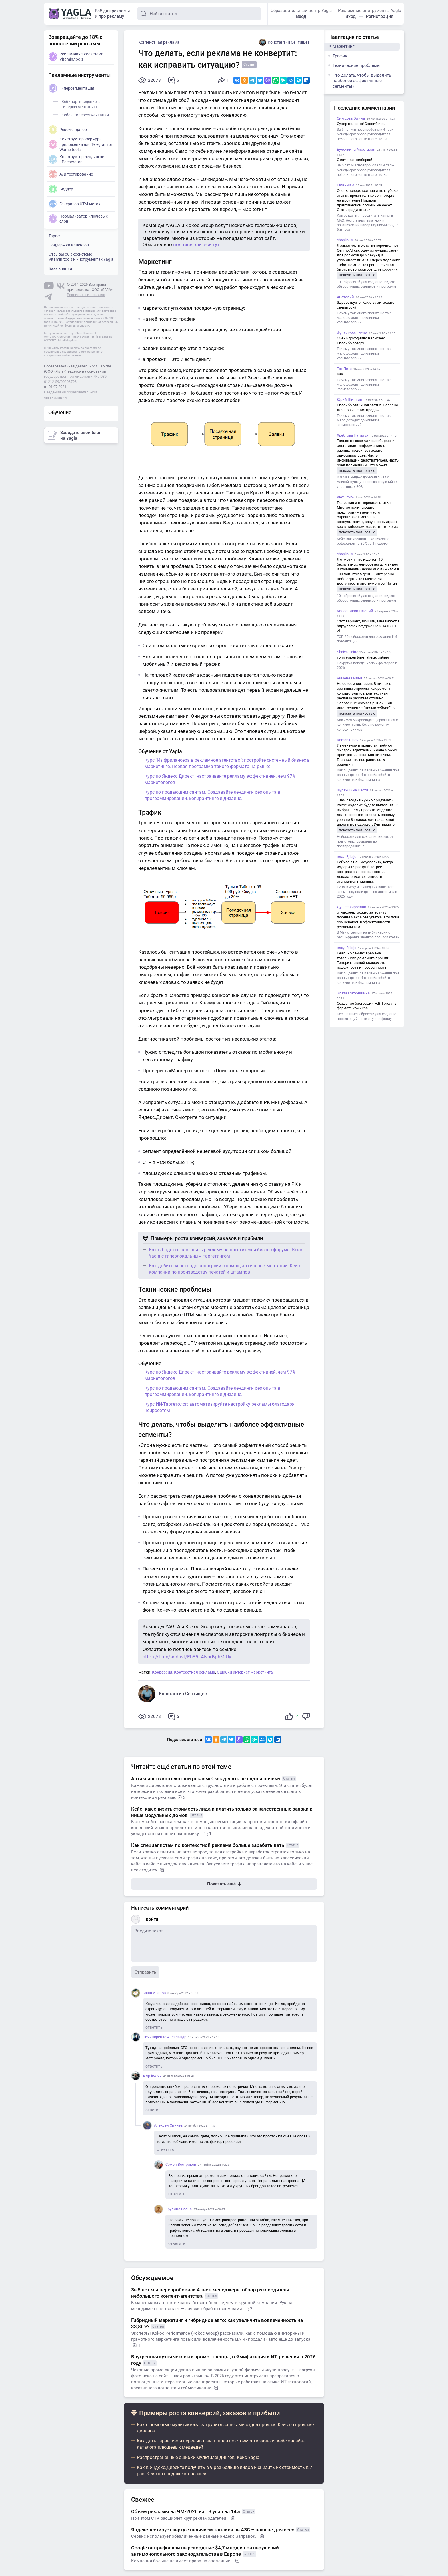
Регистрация (379, 16)
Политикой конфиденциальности (66, 325)
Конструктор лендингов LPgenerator (76, 159)
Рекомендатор (68, 129)
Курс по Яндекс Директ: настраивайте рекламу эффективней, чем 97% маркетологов (220, 779)
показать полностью (357, 275)
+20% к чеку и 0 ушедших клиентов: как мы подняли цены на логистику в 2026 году (367, 891)
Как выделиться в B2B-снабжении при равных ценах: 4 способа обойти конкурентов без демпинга (368, 774)
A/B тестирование (71, 174)
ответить (154, 2027)
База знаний (60, 268)
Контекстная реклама (158, 42)
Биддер (61, 189)
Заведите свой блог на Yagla (74, 435)
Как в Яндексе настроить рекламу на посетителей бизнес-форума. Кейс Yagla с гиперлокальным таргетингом (225, 1253)
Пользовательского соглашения (77, 310)
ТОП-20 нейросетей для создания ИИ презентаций (367, 639)
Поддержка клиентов (69, 245)
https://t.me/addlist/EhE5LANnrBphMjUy (187, 1657)
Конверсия (162, 1672)
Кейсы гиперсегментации (84, 114)
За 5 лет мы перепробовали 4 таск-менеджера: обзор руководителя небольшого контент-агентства (365, 134)
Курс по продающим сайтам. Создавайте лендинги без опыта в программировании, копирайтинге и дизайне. (212, 795)
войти (152, 1919)
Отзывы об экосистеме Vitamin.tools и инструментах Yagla (81, 257)
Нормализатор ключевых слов (78, 219)
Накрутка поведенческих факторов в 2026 (367, 665)
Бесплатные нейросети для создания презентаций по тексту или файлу (367, 1016)
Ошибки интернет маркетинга (245, 1672)
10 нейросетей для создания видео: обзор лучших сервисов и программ (366, 284)
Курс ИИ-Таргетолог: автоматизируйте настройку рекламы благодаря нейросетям (220, 1407)
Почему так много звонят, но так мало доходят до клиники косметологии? (364, 317)
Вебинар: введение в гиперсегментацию (80, 103)
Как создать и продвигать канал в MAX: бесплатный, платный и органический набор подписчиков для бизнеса (368, 223)
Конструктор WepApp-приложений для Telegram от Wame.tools (81, 144)
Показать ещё (224, 1884)
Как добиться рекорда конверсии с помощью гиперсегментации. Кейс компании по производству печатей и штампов (224, 1269)
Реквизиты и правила (86, 295)
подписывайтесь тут (196, 244)
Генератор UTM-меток (75, 204)
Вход (301, 16)
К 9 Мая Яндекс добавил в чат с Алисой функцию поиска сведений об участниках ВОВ (367, 481)
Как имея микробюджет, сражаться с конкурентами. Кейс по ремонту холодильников (367, 724)
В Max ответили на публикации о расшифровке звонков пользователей (368, 934)
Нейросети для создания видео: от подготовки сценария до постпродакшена (365, 841)
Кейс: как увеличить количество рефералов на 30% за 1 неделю (363, 541)
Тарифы (56, 236)
